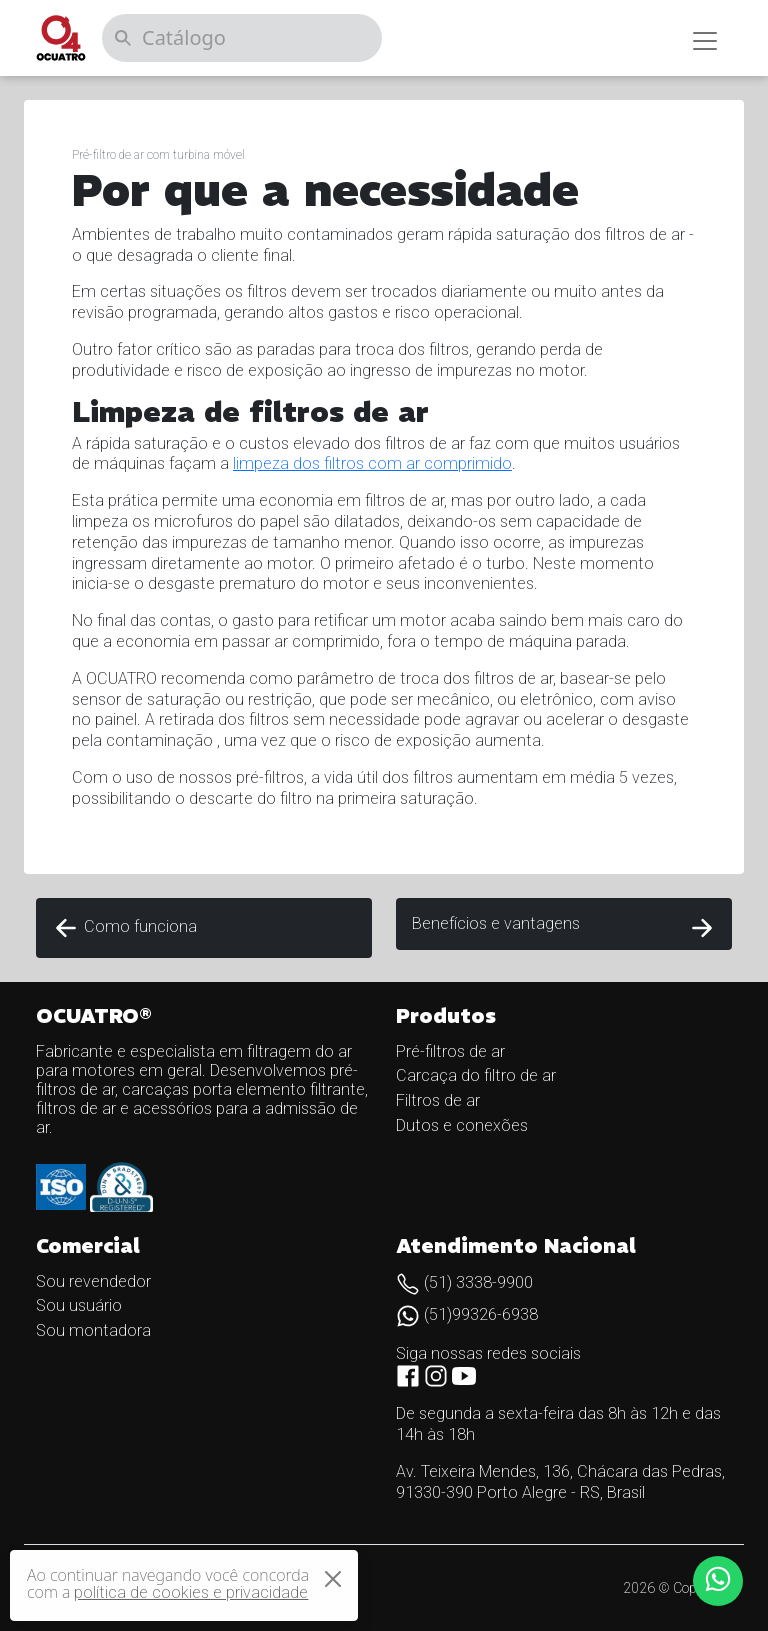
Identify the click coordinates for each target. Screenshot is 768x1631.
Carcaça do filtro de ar (476, 1075)
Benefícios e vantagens (564, 928)
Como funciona (124, 928)
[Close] (333, 1579)
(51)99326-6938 (467, 1314)
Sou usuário (79, 1305)
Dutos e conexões (462, 1125)
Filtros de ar (438, 1100)
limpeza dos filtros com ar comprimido (372, 463)
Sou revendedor (93, 1281)
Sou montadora (93, 1330)
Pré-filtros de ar (450, 1051)
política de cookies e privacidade (191, 1592)
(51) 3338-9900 (464, 1282)
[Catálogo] (242, 38)
